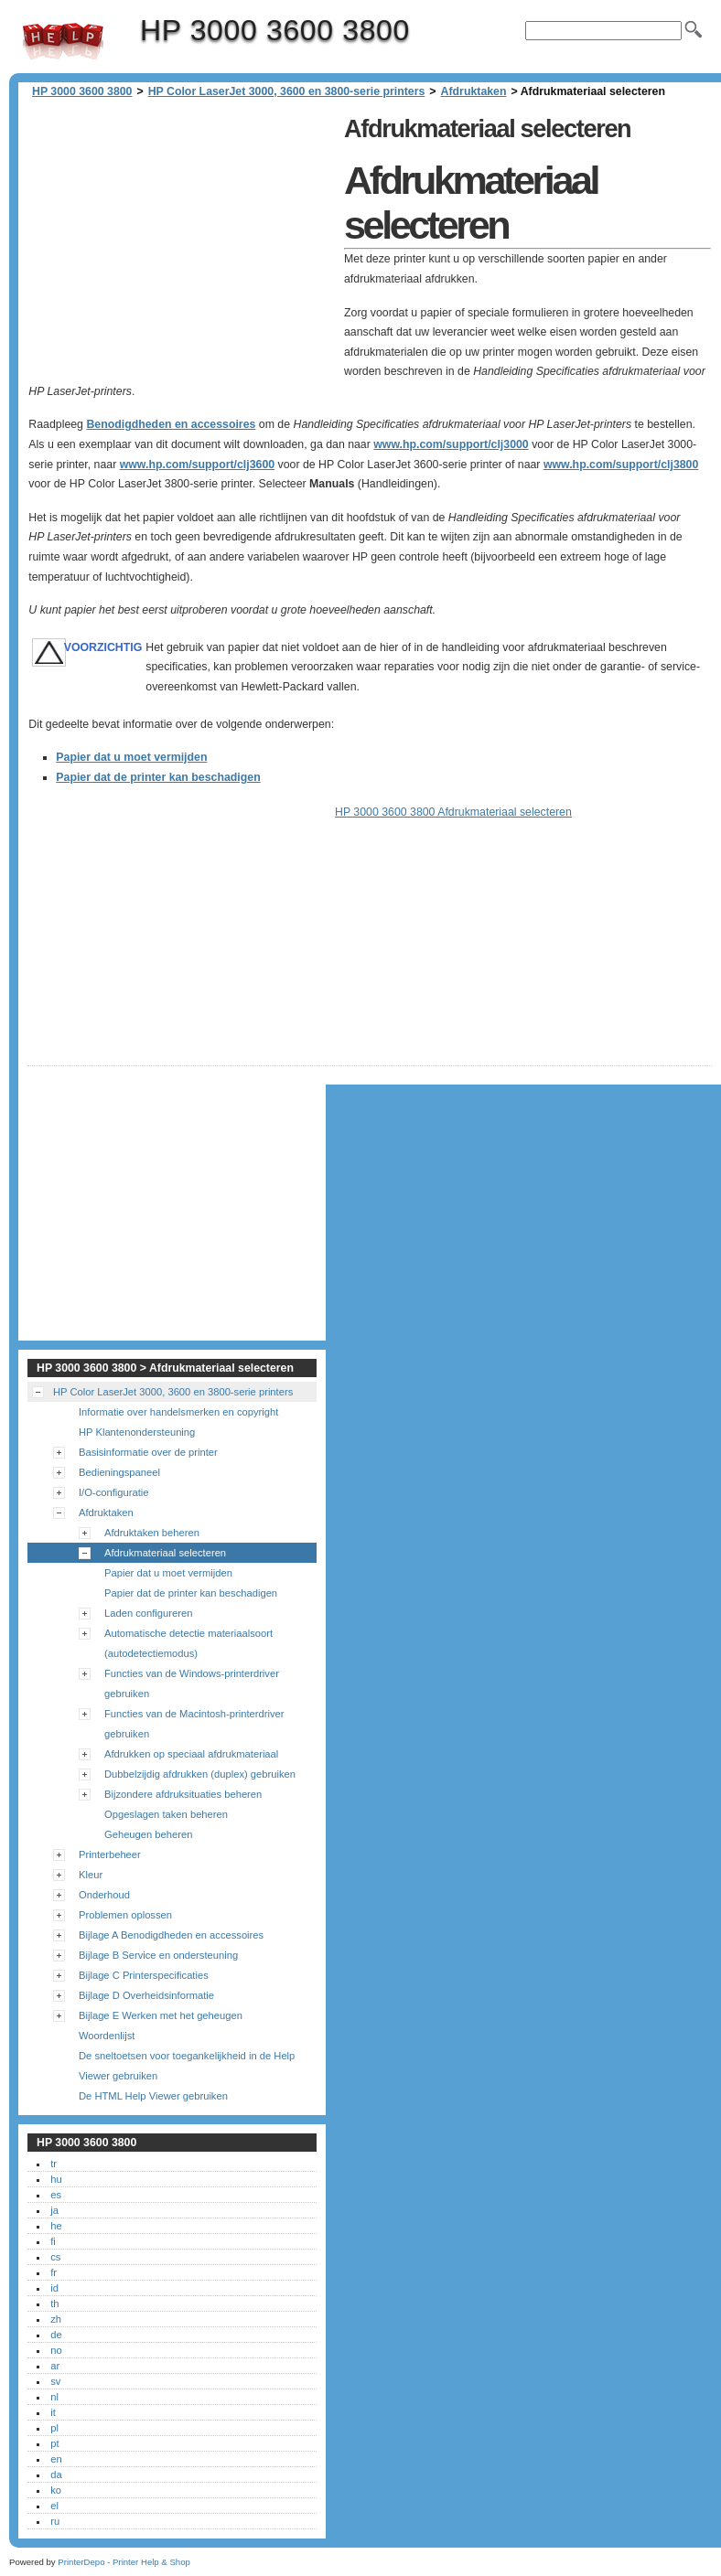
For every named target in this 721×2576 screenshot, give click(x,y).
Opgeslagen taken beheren (166, 1814)
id (54, 2287)
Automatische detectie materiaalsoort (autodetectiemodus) (188, 1643)
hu (55, 2179)
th (54, 2303)
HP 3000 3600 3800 (63, 41)
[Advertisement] (181, 238)
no (55, 2350)
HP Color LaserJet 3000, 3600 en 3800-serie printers (286, 91)
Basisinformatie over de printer (148, 1452)
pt (54, 2443)
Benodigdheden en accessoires (170, 424)
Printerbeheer (110, 1854)
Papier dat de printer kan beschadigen (158, 777)
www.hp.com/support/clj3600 (197, 464)
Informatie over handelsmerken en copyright (178, 1411)
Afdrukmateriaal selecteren (165, 1552)
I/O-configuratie (113, 1492)
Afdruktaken (474, 91)
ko (55, 2490)
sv (55, 2381)
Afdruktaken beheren (151, 1532)
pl (54, 2427)
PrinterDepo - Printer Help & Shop (124, 2562)
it (53, 2412)
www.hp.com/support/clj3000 (450, 444)
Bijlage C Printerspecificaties (144, 1975)
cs (55, 2256)
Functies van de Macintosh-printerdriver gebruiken (194, 1723)
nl (54, 2396)
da (55, 2474)
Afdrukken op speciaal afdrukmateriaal (191, 1753)
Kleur (90, 1874)
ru (54, 2521)
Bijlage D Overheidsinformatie (146, 1995)
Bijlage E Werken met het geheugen (160, 2015)
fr (53, 2272)
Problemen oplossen (125, 1914)
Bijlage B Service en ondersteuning (158, 1955)
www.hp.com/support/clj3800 (620, 464)
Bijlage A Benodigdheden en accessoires (171, 1934)
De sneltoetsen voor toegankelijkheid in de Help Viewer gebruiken (187, 2065)
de (55, 2334)
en (55, 2458)
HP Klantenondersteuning (137, 1432)
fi (53, 2241)
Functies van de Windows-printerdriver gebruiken (191, 1683)
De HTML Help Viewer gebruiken (153, 2095)
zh (55, 2319)
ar (54, 2365)
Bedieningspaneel (119, 1472)
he (55, 2225)
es (55, 2194)
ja (54, 2210)
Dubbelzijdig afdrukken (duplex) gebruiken (200, 1774)
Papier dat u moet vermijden (131, 757)
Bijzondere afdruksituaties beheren (183, 1794)
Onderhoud (104, 1894)
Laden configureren (148, 1613)
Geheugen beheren (148, 1834)
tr (53, 2163)
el (54, 2505)
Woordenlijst (107, 2035)
